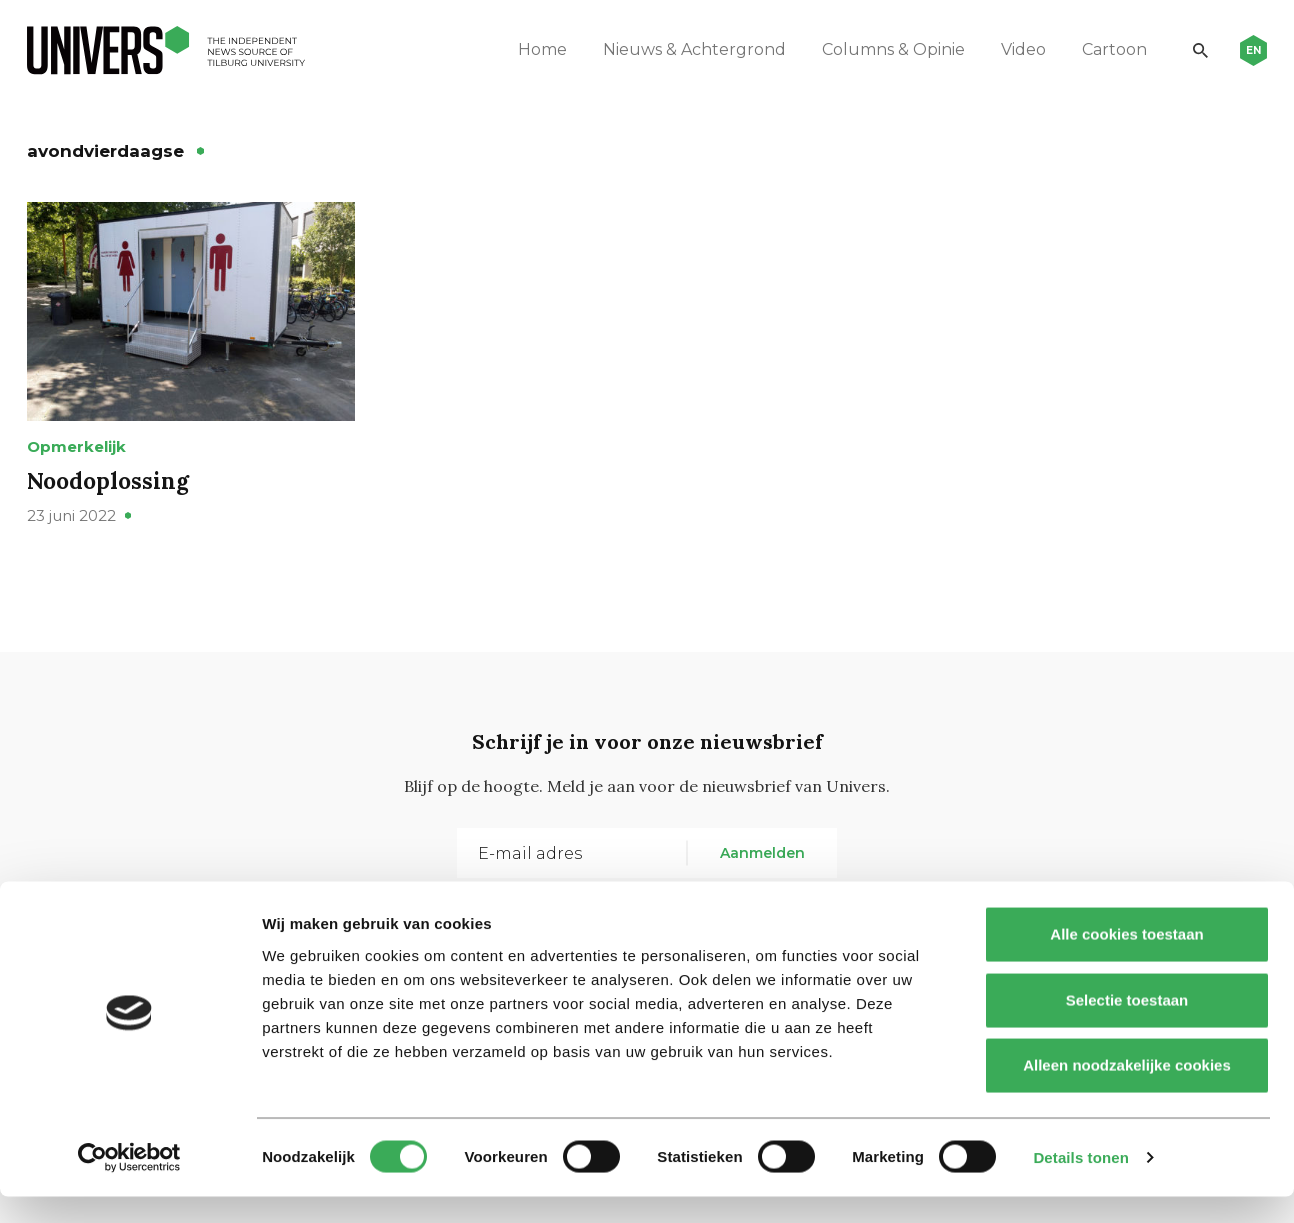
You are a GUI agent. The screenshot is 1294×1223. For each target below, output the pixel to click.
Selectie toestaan (1127, 1026)
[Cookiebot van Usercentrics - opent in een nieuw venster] (129, 1184)
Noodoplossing (113, 519)
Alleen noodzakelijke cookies (1127, 1091)
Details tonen (1080, 1183)
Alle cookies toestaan (1126, 960)
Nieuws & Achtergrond (678, 49)
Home (526, 49)
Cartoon (1098, 49)
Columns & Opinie (877, 49)
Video (1007, 49)
